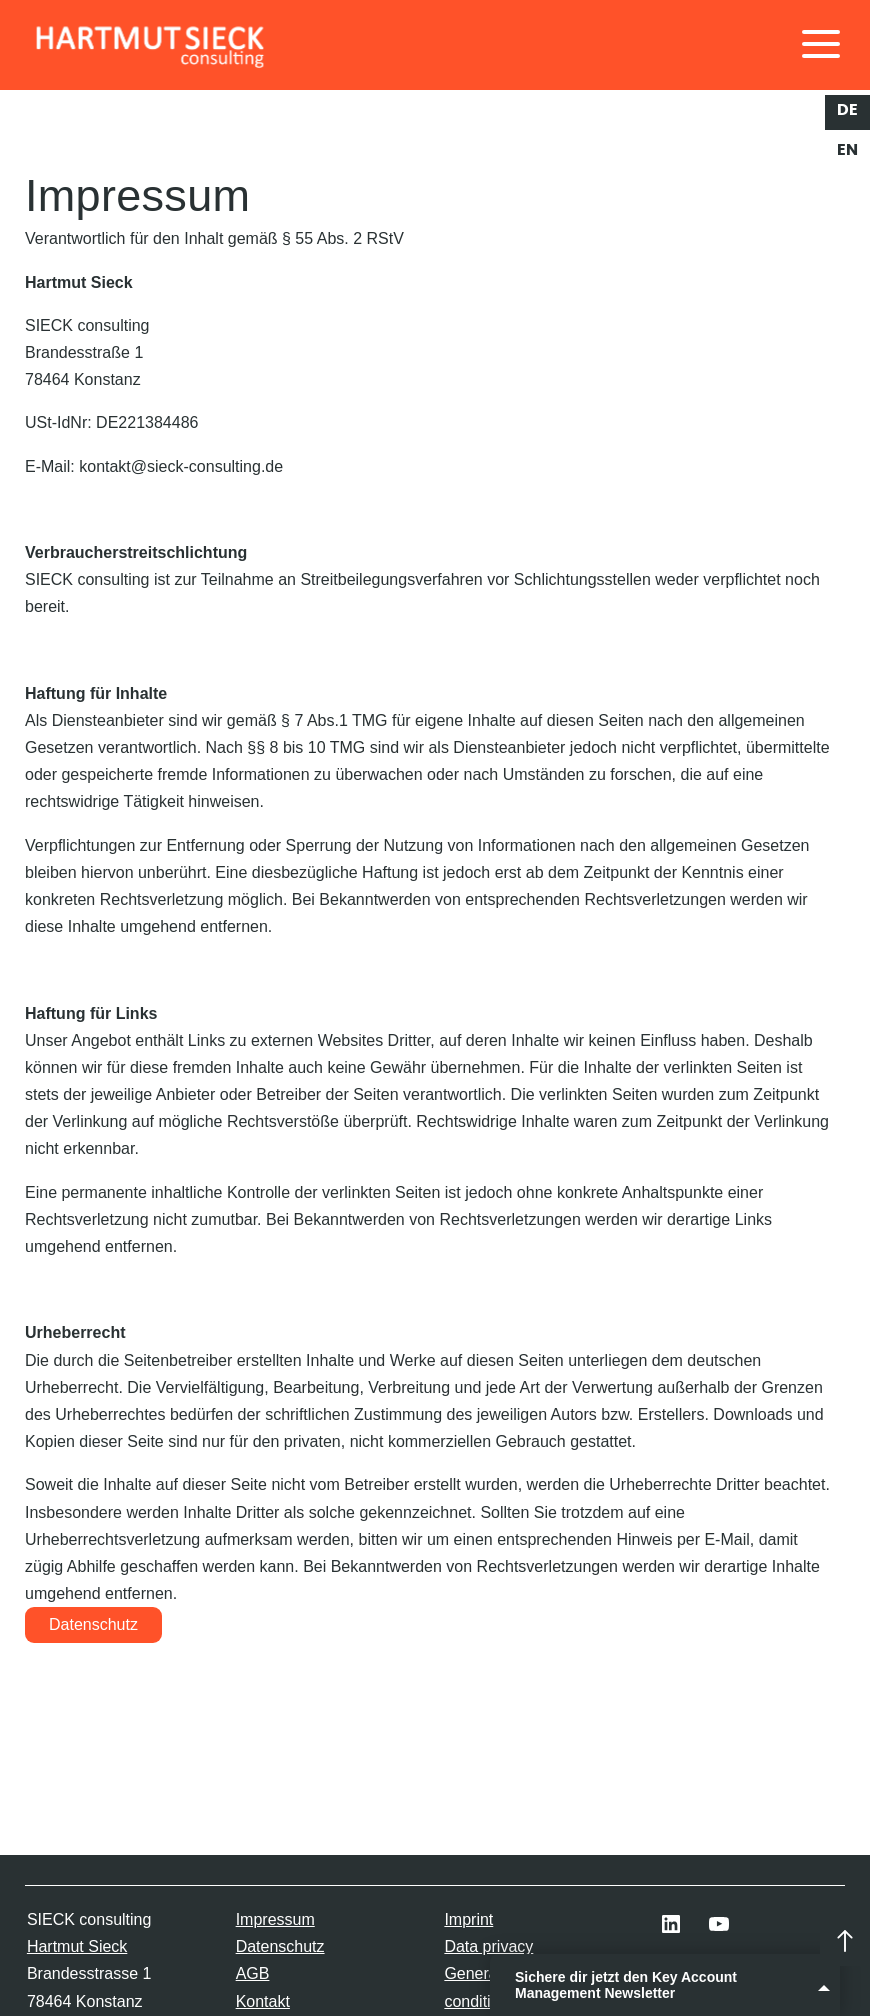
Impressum (275, 1919)
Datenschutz (93, 1624)
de (847, 110)
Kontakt (263, 2001)
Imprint (468, 1919)
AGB (253, 1973)
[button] (44, 1972)
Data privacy (488, 1946)
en (847, 150)
